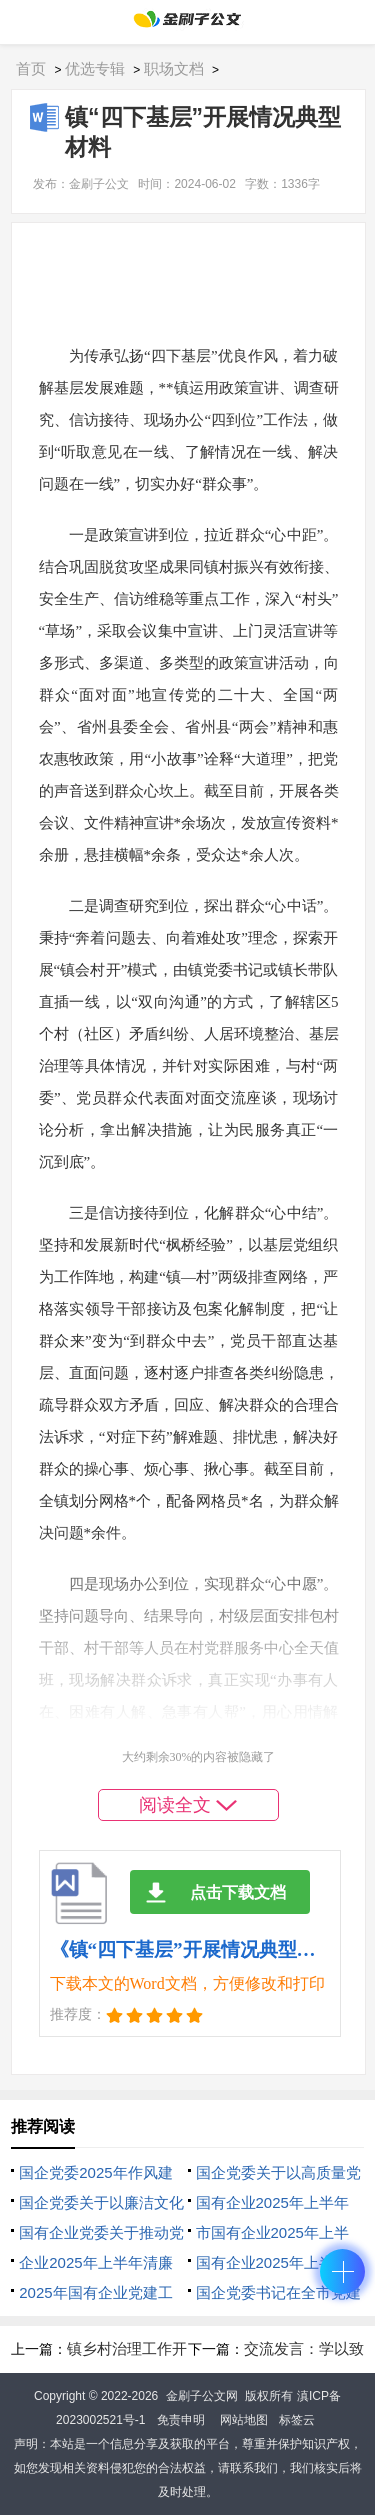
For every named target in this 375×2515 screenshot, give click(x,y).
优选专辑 (95, 68)
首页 (31, 68)
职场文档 (174, 68)
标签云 (297, 2420)
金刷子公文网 (202, 2396)
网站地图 (244, 2420)
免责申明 (181, 2420)
